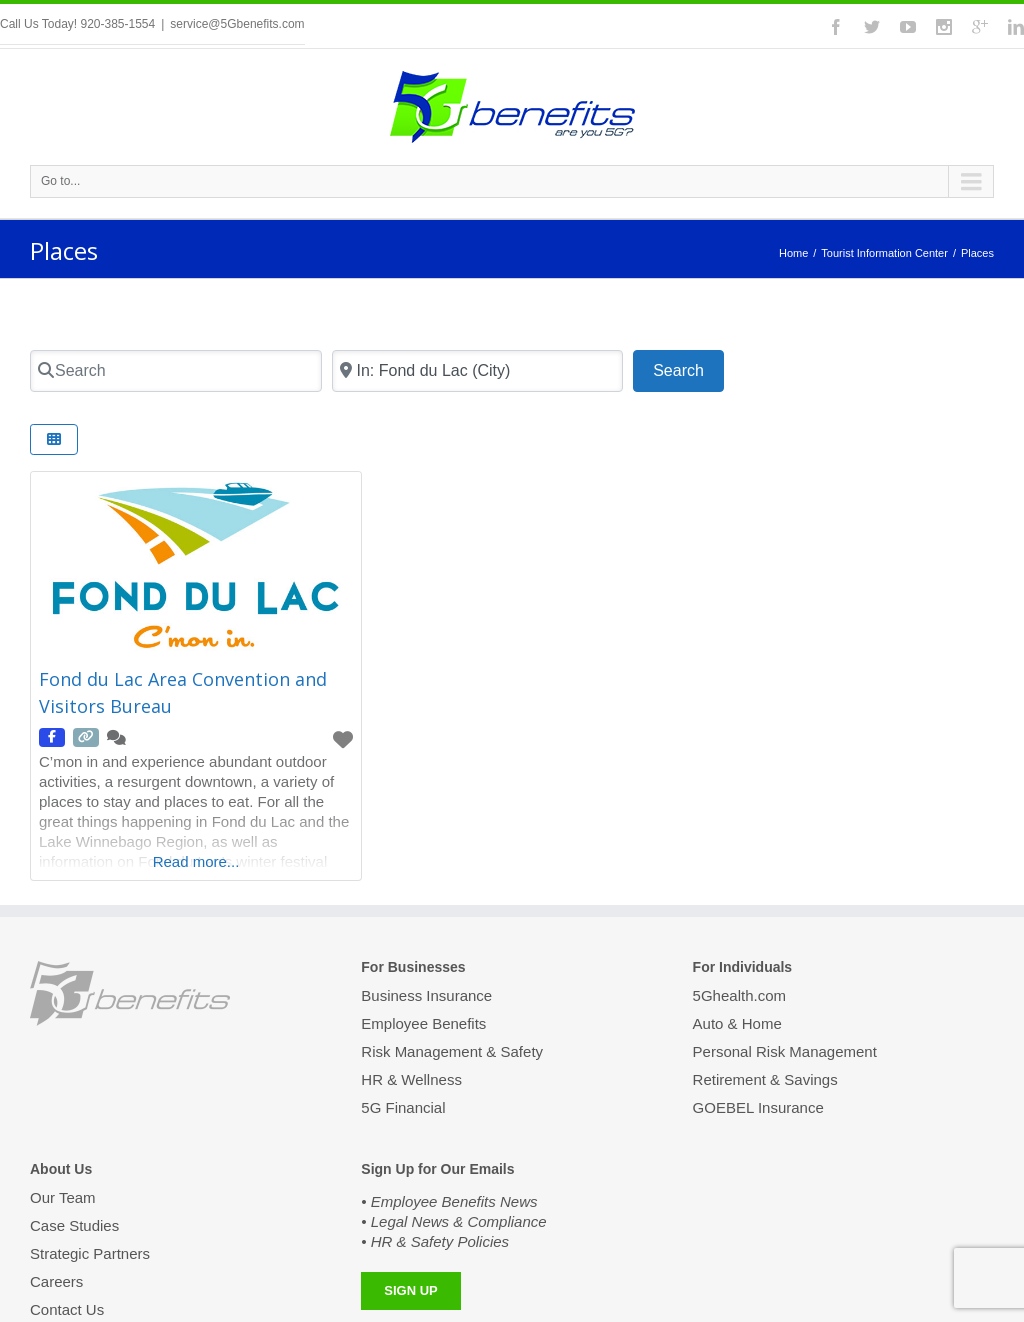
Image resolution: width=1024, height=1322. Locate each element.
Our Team (63, 1199)
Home (793, 253)
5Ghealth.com (739, 997)
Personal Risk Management (785, 1051)
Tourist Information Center (884, 253)
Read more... (196, 861)
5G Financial (403, 1107)
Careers (56, 1281)
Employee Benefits (423, 1023)
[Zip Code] (478, 371)
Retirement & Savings (765, 1079)
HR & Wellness (411, 1079)
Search (688, 368)
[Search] (176, 371)
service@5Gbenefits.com (237, 24)
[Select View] (54, 439)
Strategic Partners (90, 1253)
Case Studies (74, 1225)
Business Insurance (426, 997)
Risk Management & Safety (452, 1051)
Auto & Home (737, 1023)
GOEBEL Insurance (758, 1107)
